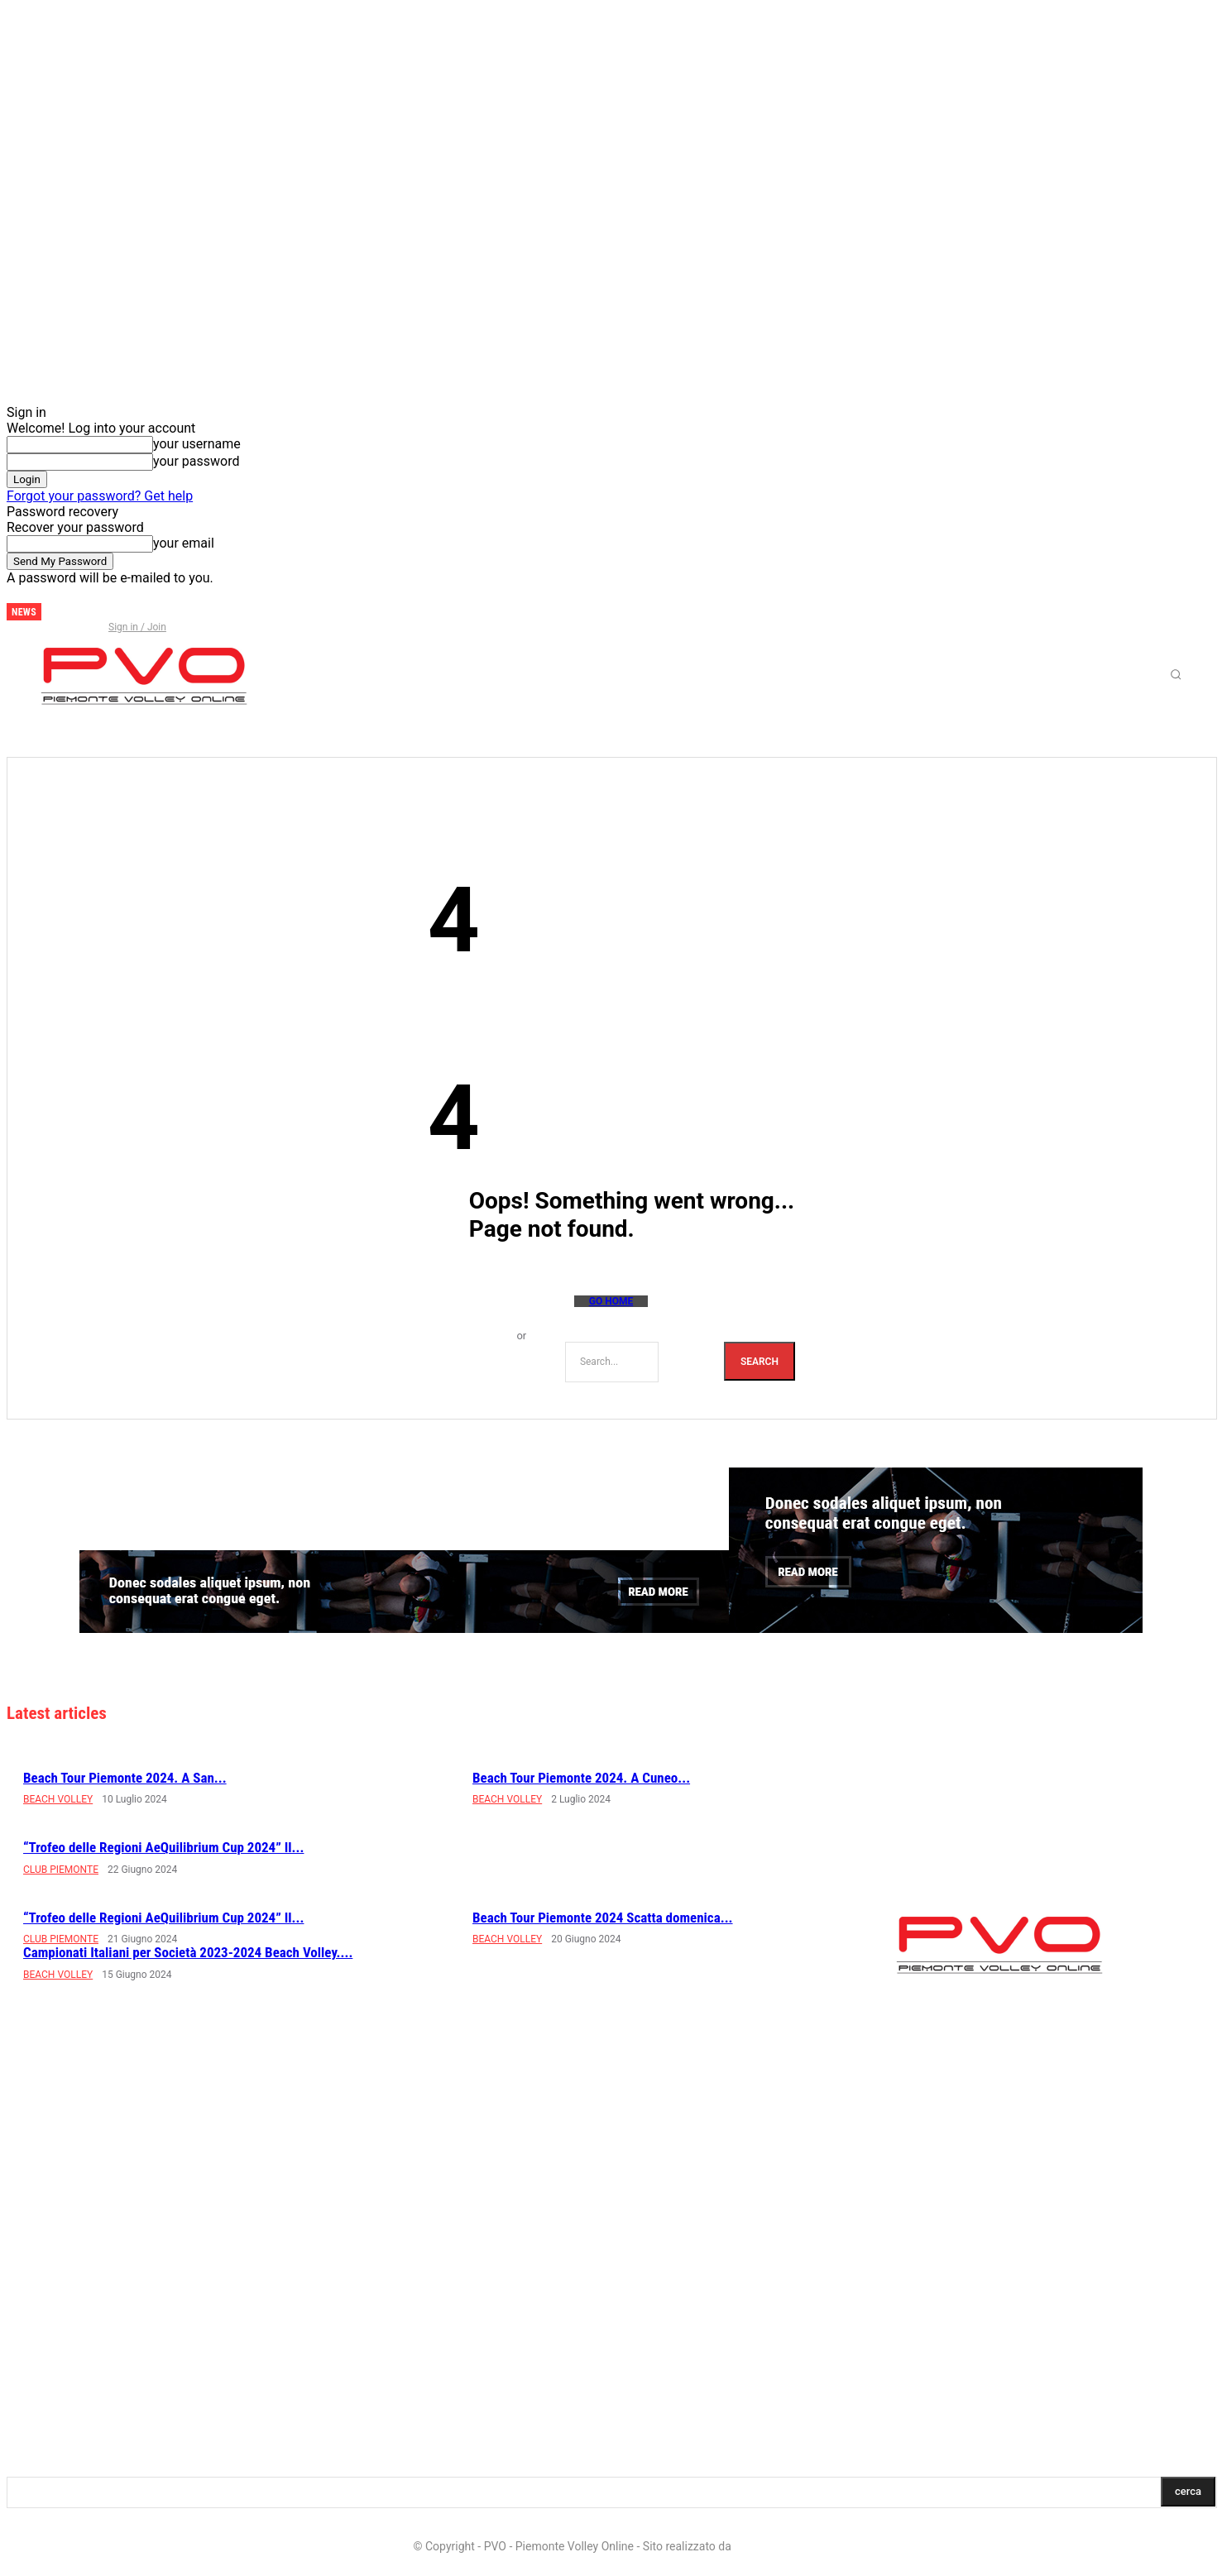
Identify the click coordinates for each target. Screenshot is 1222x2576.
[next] (54, 612)
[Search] (759, 1361)
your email (183, 543)
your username (197, 444)
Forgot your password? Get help (100, 496)
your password (196, 461)
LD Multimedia (771, 2546)
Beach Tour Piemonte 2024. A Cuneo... (581, 1777)
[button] (1176, 674)
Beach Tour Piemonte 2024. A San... (125, 1777)
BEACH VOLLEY (58, 1799)
